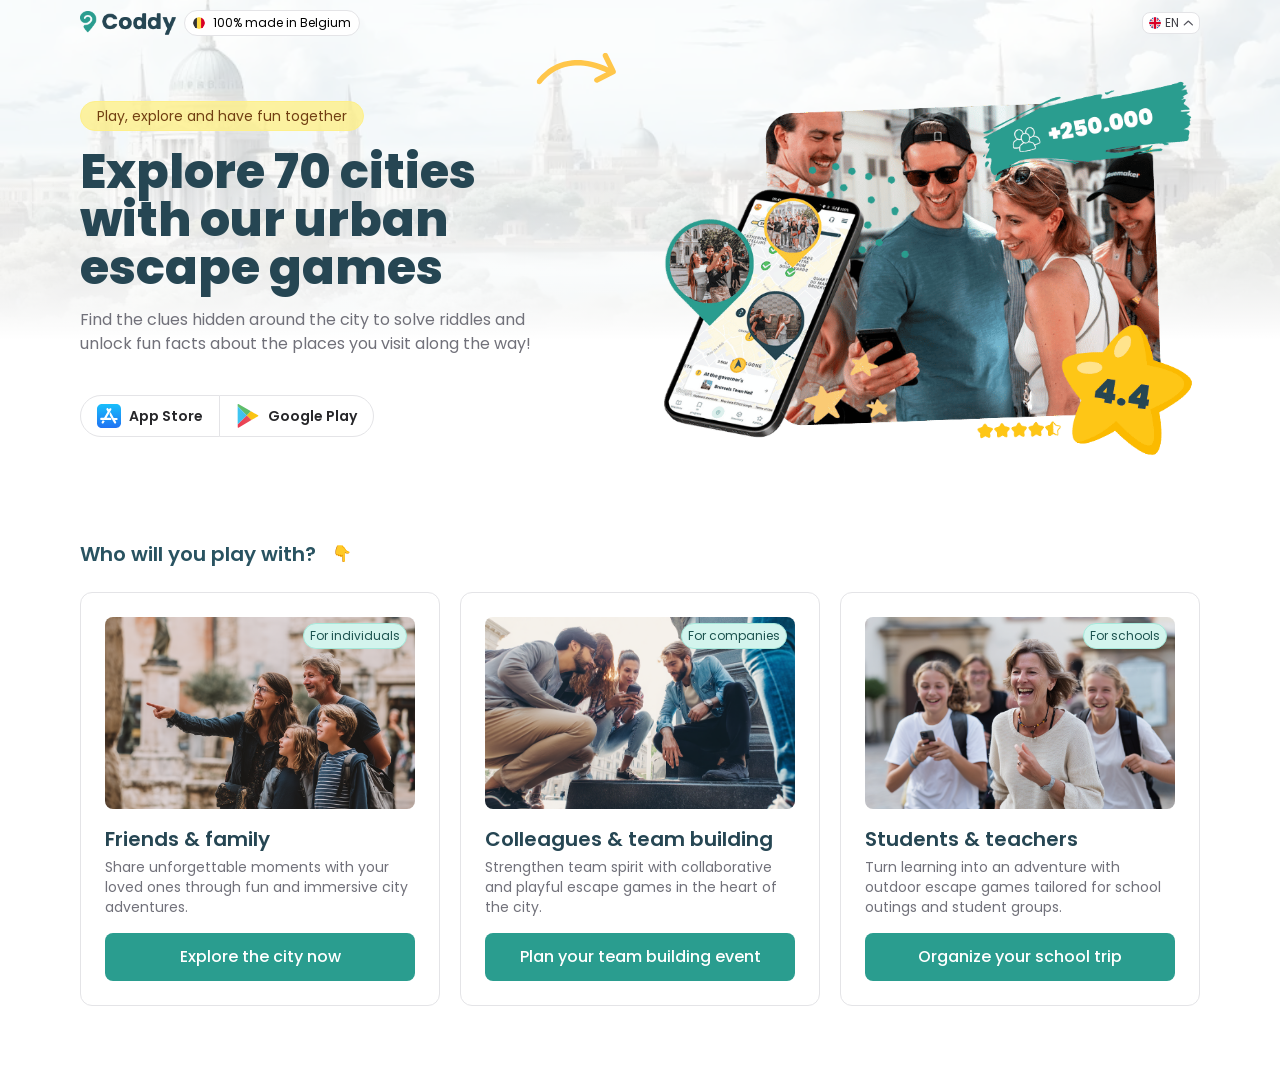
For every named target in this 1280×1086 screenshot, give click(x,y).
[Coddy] (128, 23)
